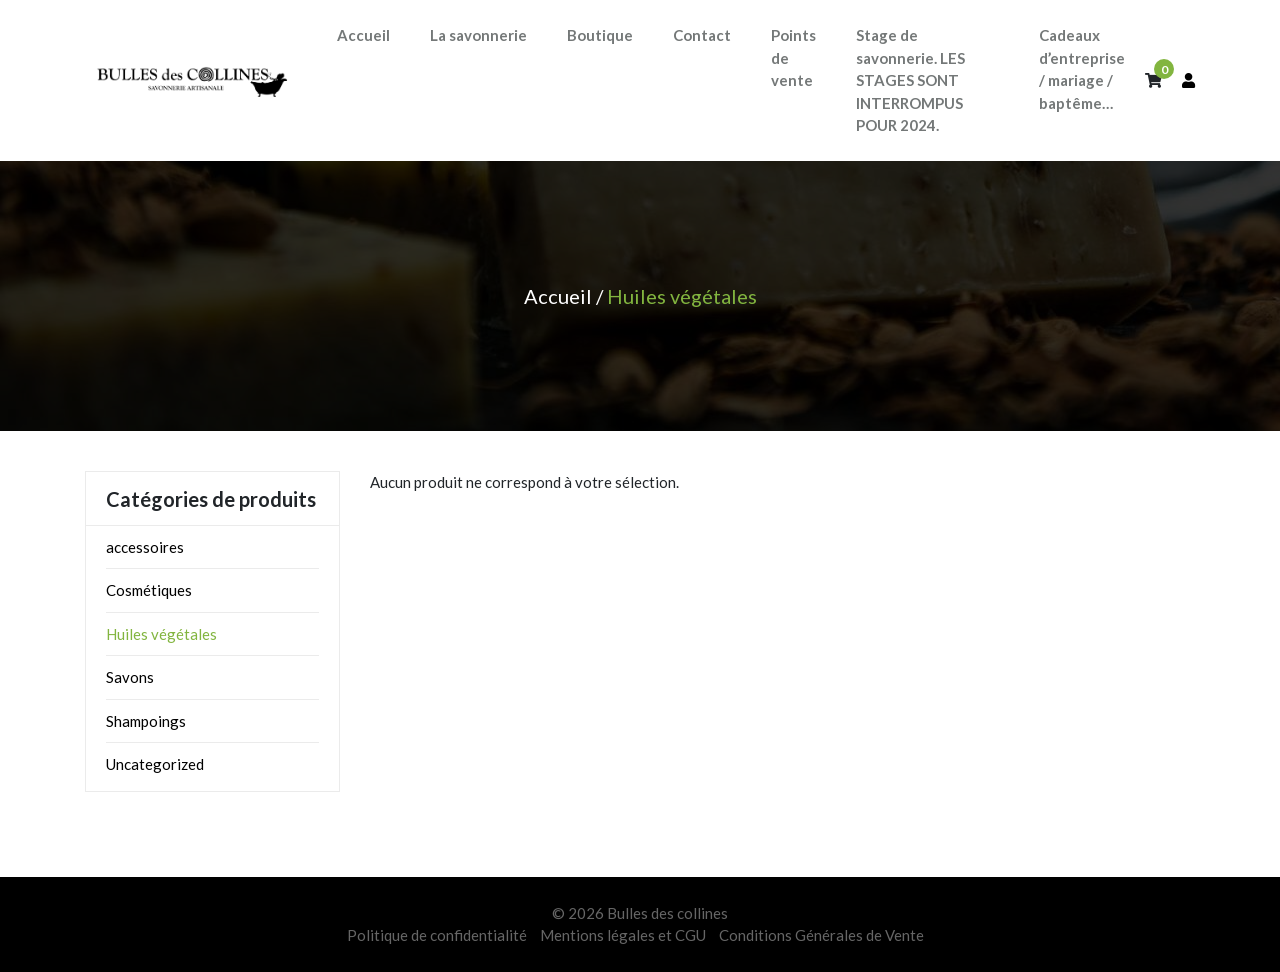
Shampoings (146, 721)
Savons (130, 677)
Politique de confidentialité (437, 935)
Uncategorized (155, 764)
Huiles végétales (161, 634)
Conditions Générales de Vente (821, 935)
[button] (478, 35)
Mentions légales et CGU (623, 935)
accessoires (145, 547)
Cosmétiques (149, 590)
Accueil (558, 296)
